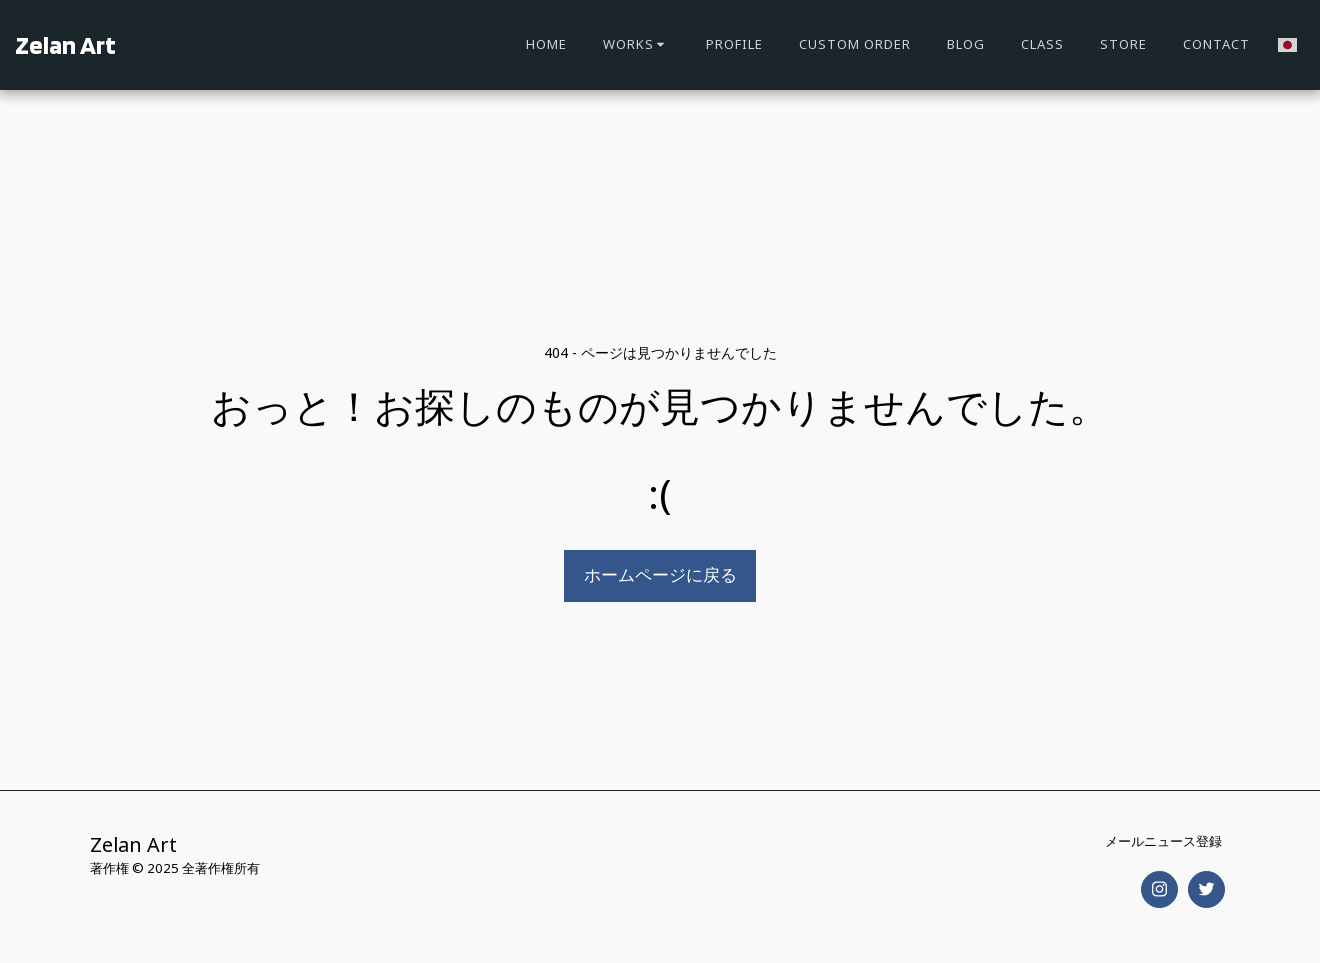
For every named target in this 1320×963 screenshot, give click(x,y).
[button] (637, 45)
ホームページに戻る (660, 574)
